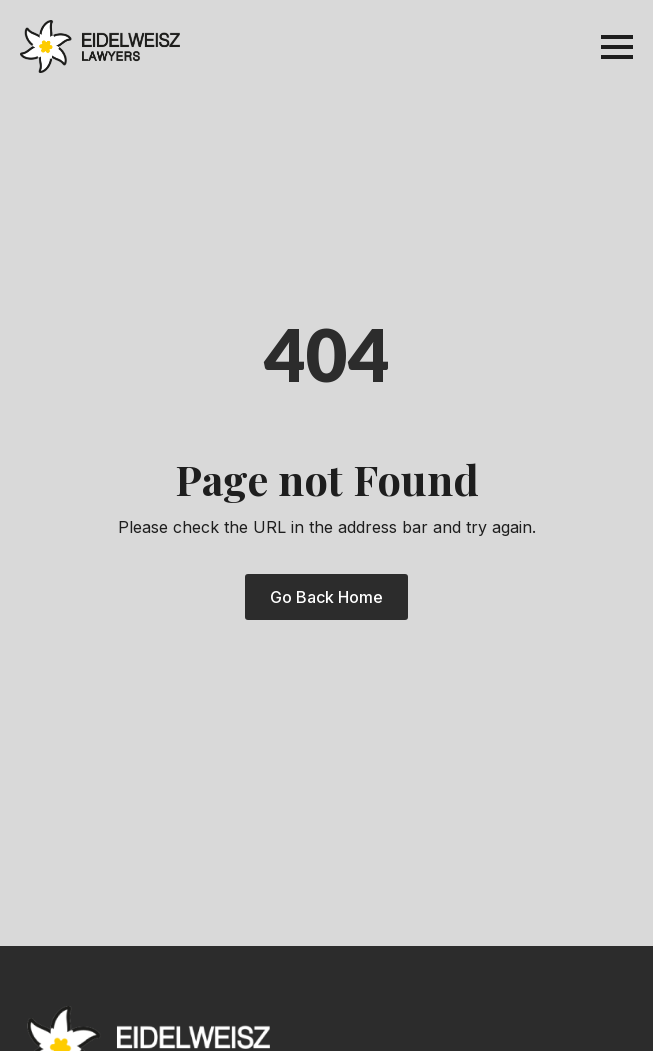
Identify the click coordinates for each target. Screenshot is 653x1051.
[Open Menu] (617, 47)
